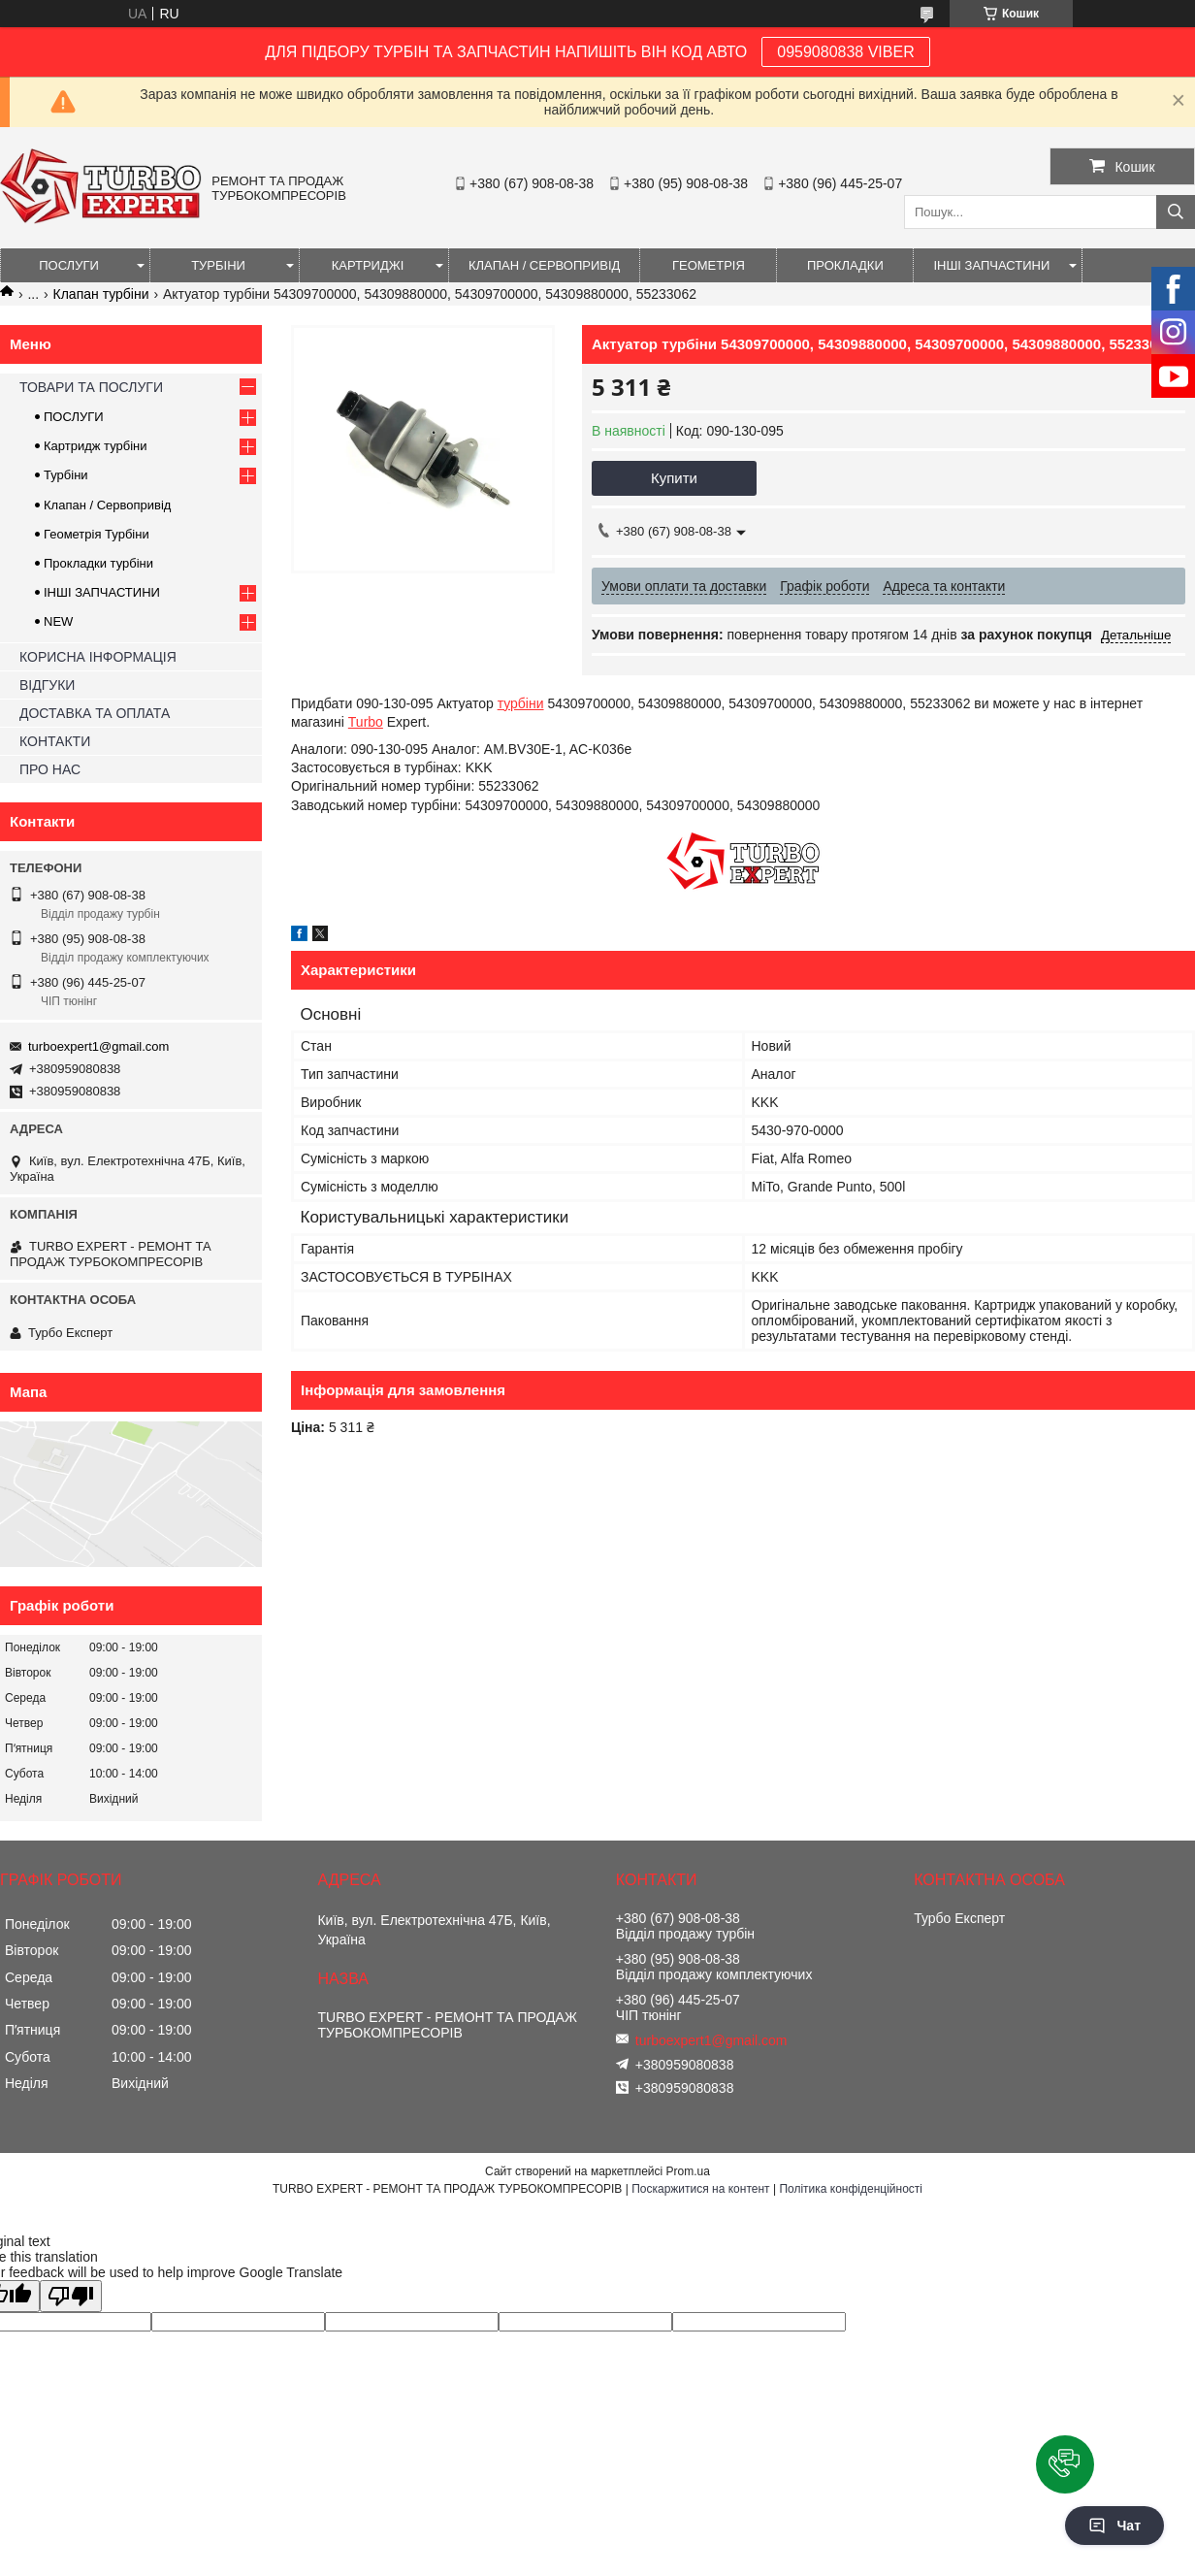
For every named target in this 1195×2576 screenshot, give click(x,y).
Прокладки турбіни (98, 563)
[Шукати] (1175, 212)
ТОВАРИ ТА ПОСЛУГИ (91, 387)
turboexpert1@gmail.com (98, 1046)
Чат (1114, 2525)
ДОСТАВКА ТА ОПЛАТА (94, 713)
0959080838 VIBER (845, 52)
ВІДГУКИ (47, 685)
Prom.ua (688, 2171)
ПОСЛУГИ (69, 265)
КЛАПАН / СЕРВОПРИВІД (544, 265)
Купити (674, 478)
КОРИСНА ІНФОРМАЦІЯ (98, 657)
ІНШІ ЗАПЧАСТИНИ (991, 265)
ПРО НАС (50, 769)
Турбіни (66, 475)
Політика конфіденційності (850, 2189)
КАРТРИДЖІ (368, 265)
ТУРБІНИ (218, 265)
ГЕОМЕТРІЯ (708, 265)
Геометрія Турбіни (96, 534)
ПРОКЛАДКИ (845, 265)
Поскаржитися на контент (700, 2189)
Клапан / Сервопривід (107, 505)
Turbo (365, 722)
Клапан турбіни (101, 294)
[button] (1065, 2464)
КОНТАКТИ (54, 741)
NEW (58, 621)
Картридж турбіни (95, 446)
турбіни (521, 703)
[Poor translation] (71, 2296)
